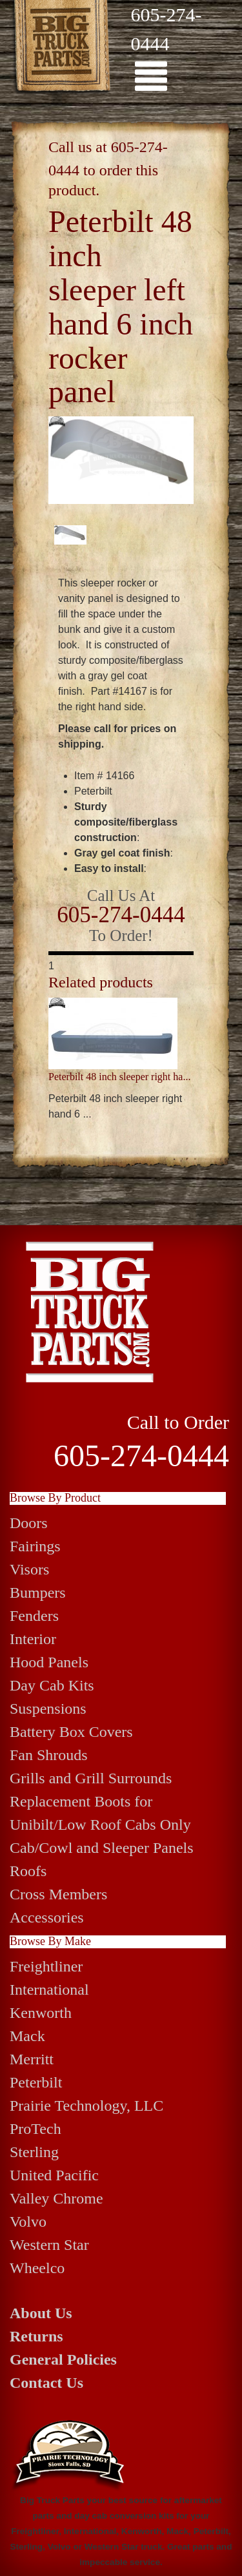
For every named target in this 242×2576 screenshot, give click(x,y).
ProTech (35, 2128)
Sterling (34, 2152)
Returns (36, 2336)
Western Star (49, 2244)
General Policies (63, 2359)
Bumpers (38, 1592)
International (49, 1989)
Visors (29, 1569)
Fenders (34, 1615)
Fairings (35, 1546)
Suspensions (48, 1708)
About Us (41, 2313)
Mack (27, 2036)
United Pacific (54, 2175)
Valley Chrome (56, 2198)
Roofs (28, 1871)
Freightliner (46, 1966)
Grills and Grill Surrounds (91, 1778)
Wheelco (37, 2268)
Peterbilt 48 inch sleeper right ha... (119, 1076)
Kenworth (41, 2012)
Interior (33, 1639)
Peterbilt (36, 2082)
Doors (29, 1523)
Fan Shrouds (49, 1755)
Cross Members (58, 1894)
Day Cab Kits (52, 1685)
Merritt (32, 2059)
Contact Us (46, 2382)
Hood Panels (49, 1662)
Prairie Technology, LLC (86, 2105)
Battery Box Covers (71, 1731)
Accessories (47, 1917)
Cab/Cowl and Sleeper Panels (102, 1847)
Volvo (28, 2221)
